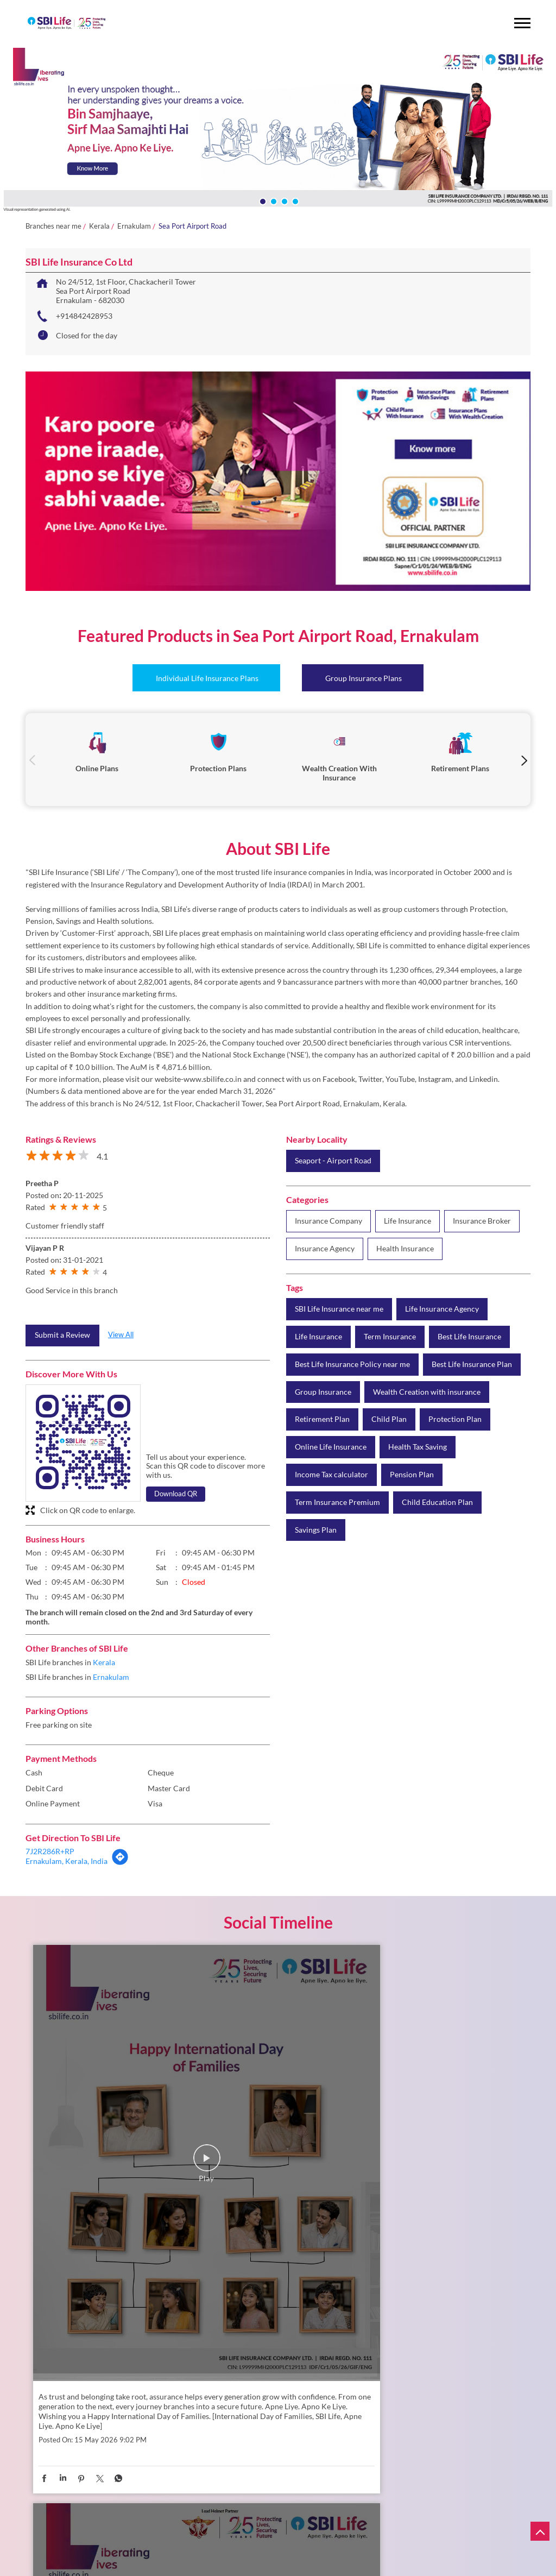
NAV (128, 2547)
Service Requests (218, 2547)
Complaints (163, 2547)
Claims (265, 2547)
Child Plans (170, 2529)
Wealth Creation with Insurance (248, 2520)
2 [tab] (272, 200)
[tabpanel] (278, 131)
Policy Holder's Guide (101, 2557)
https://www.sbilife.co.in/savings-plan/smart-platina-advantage (434, 2208)
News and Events (290, 2567)
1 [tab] (261, 200)
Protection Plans (162, 2520)
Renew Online (89, 2547)
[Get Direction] (120, 1862)
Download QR (175, 1493)
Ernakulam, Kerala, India (67, 1861)
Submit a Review (62, 1334)
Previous (32, 759)
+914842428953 (84, 315)
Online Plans (108, 2520)
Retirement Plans (115, 2529)
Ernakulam (134, 226)
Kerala (99, 226)
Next (523, 759)
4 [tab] (294, 200)
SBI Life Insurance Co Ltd (120, 2406)
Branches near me (53, 226)
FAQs (244, 2567)
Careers (110, 2567)
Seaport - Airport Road (333, 1160)
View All (121, 1334)
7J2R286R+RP (50, 1851)
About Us (73, 2567)
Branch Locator (157, 2567)
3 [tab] (283, 200)
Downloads (208, 2567)
